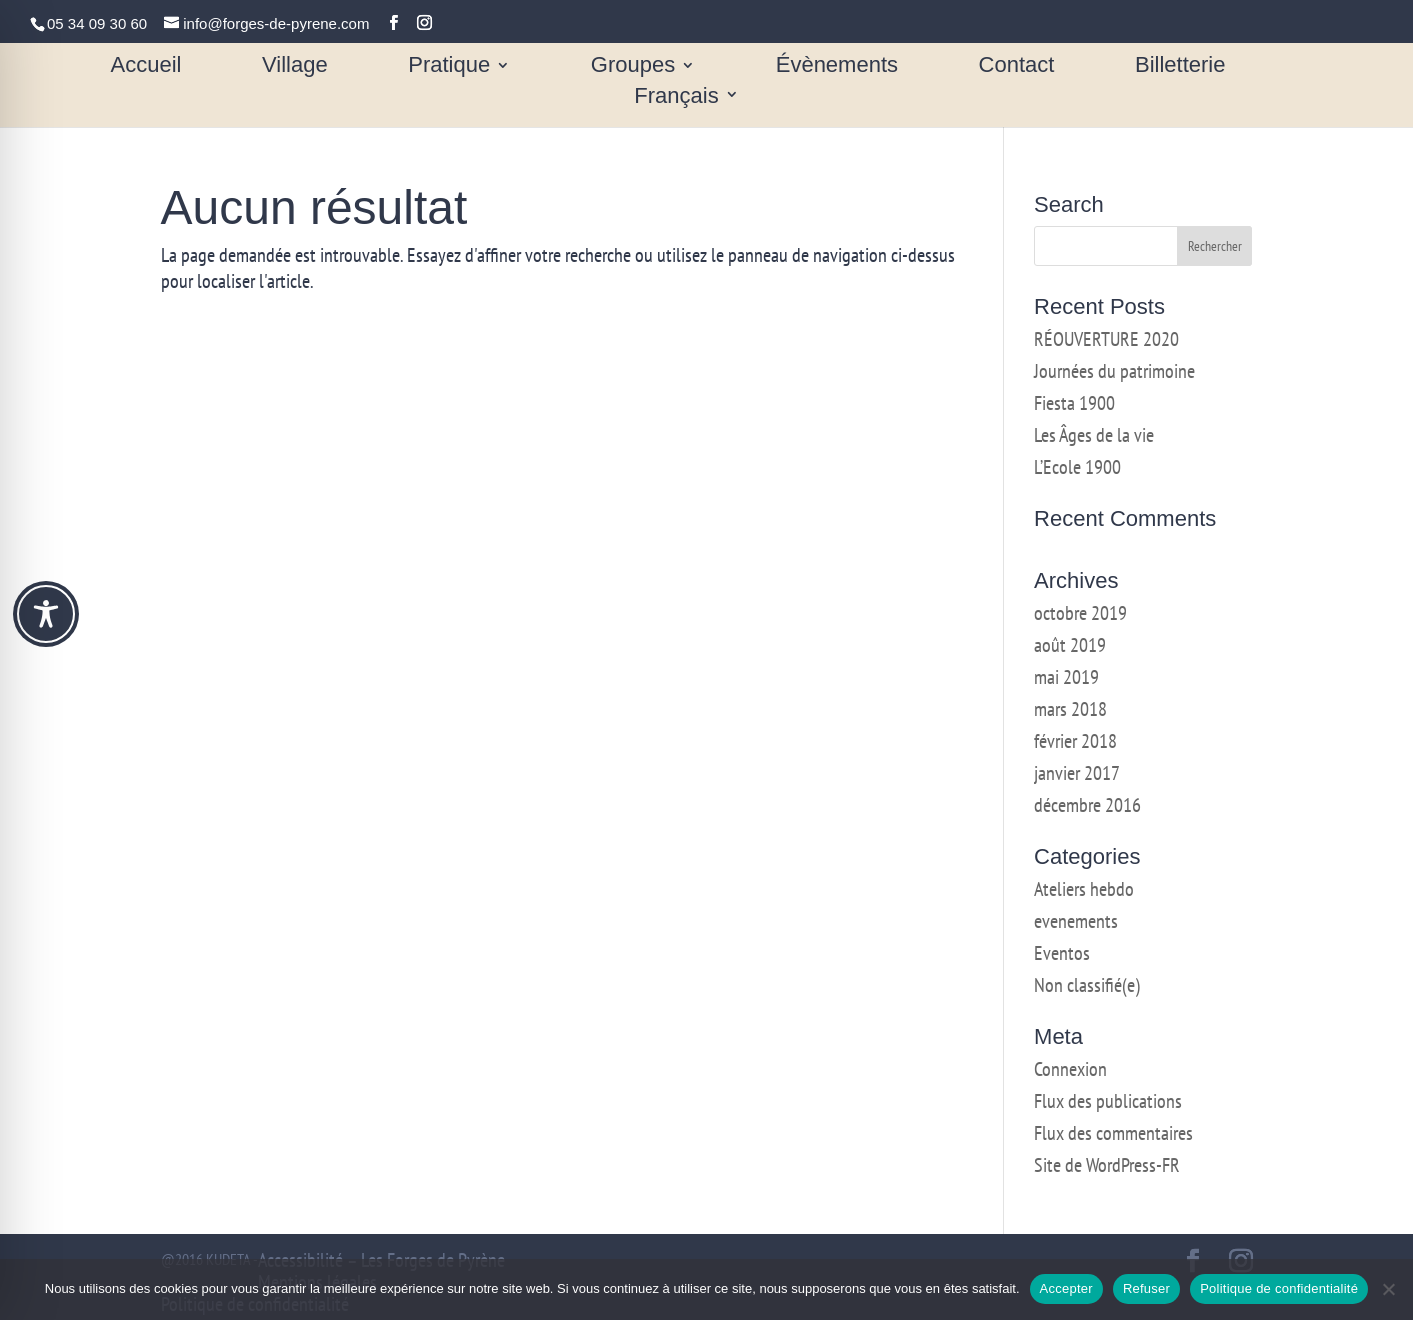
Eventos (1062, 953)
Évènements (837, 67)
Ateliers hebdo (1084, 889)
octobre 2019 (1080, 613)
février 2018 (1075, 741)
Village (295, 67)
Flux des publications (1108, 1101)
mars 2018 (1070, 709)
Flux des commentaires (1113, 1133)
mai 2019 (1066, 677)
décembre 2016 (1087, 805)
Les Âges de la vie (1094, 435)
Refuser (1146, 1288)
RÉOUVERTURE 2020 (1106, 339)
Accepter (1066, 1288)
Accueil (146, 67)
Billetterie (1180, 67)
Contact (1017, 67)
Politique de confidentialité (1279, 1288)
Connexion (1070, 1069)
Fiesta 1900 (1074, 403)
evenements (1076, 921)
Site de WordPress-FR (1107, 1165)
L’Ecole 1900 (1077, 467)
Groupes (633, 67)
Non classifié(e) (1087, 985)
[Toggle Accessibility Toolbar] (46, 614)
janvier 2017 (1077, 773)
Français (676, 97)
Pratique (449, 67)
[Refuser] (1388, 1289)
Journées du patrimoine (1114, 371)
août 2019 (1070, 645)
